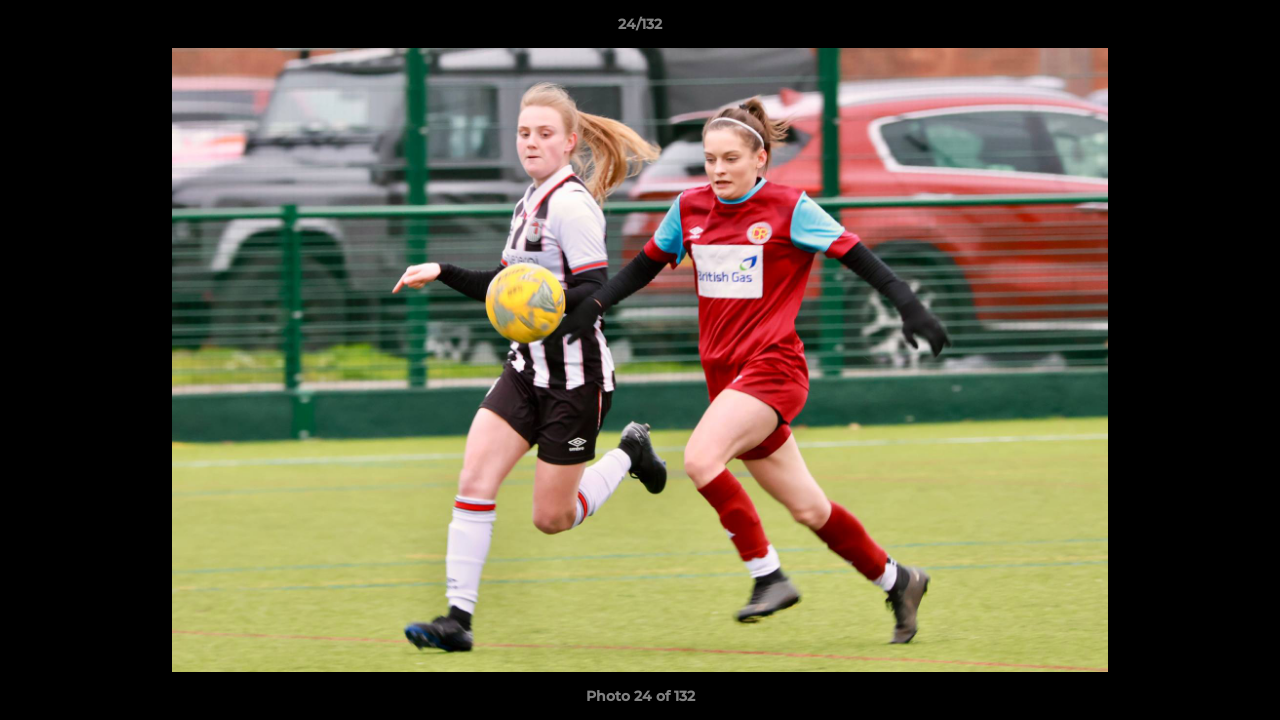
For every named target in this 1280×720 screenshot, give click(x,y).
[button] (1244, 29)
